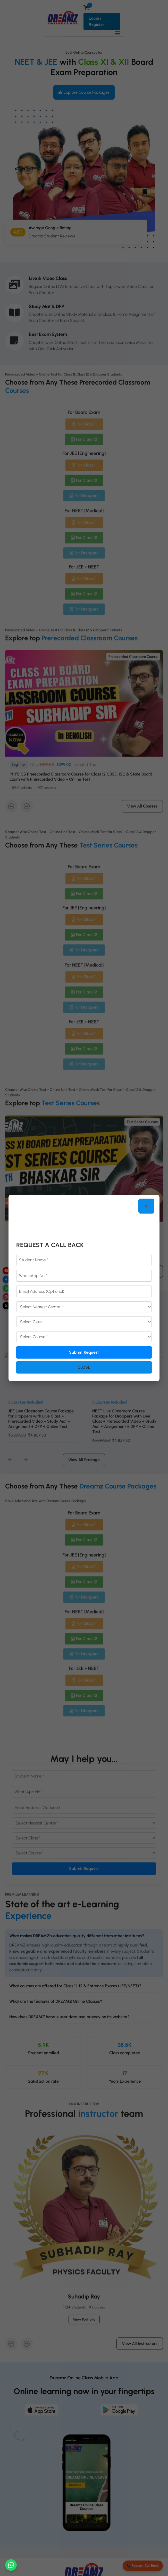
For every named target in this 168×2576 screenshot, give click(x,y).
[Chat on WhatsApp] (11, 2565)
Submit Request (84, 1351)
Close (84, 1366)
